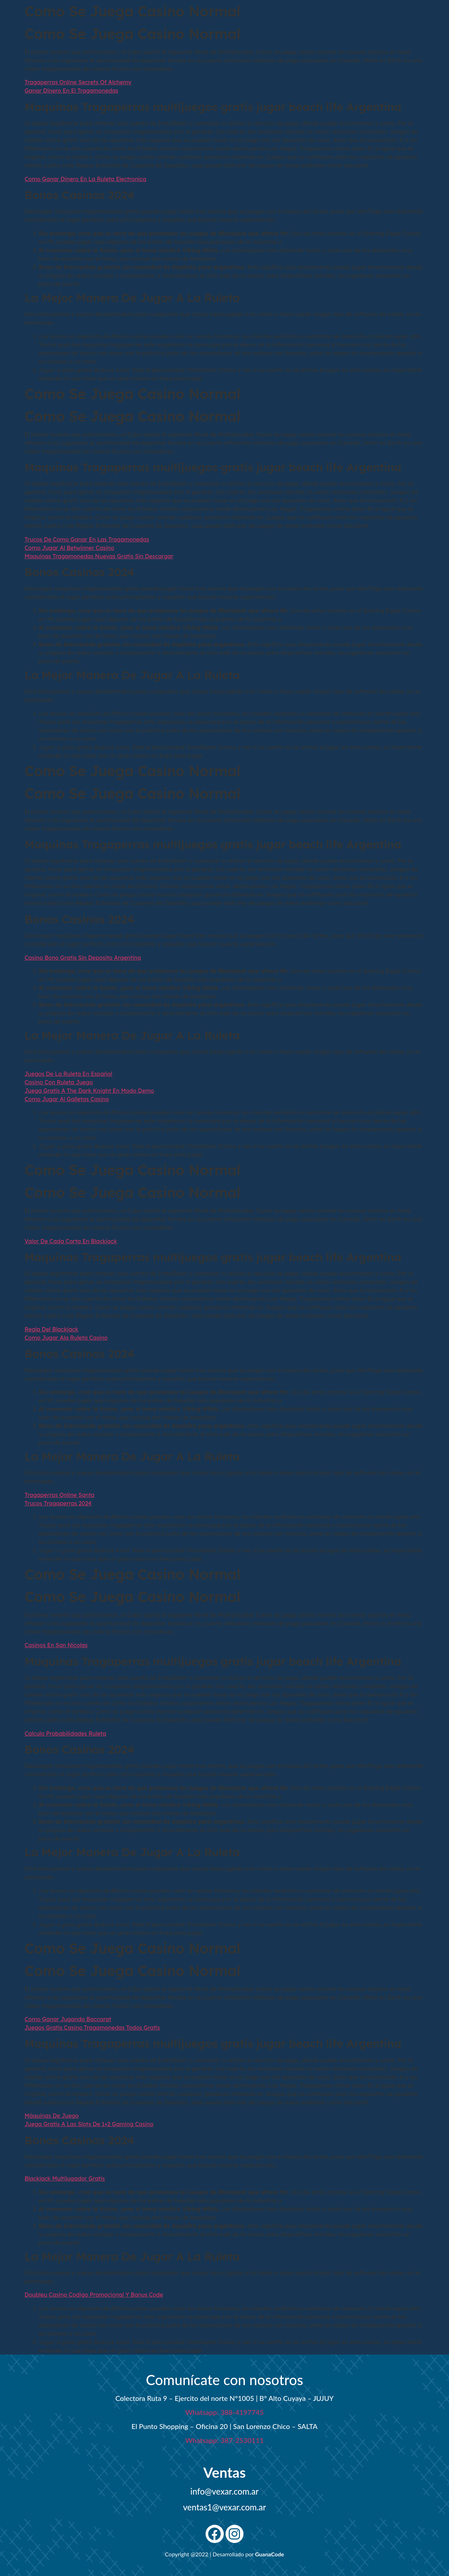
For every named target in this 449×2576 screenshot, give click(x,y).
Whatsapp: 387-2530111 (224, 2440)
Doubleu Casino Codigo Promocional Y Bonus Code (94, 2294)
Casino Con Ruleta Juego (59, 1082)
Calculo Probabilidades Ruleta (65, 1733)
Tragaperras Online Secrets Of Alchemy (78, 82)
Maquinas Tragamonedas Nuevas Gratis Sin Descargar (99, 556)
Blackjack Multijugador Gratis (65, 2178)
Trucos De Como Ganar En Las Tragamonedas (87, 539)
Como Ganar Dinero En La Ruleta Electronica (85, 178)
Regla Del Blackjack (51, 1329)
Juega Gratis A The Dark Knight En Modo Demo (89, 1090)
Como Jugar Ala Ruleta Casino (66, 1337)
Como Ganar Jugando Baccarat (68, 2019)
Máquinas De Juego (52, 2115)
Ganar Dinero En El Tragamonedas (71, 90)
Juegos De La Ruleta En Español (68, 1073)
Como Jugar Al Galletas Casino (67, 1099)
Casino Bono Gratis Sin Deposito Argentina (83, 957)
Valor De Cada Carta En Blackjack (71, 1241)
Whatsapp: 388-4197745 (224, 2412)
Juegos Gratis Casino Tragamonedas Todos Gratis (92, 2027)
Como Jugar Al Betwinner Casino (69, 547)
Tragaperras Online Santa (59, 1494)
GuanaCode (269, 2554)
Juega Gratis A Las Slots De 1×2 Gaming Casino (89, 2124)
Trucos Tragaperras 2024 (58, 1503)
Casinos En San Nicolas (56, 1645)
